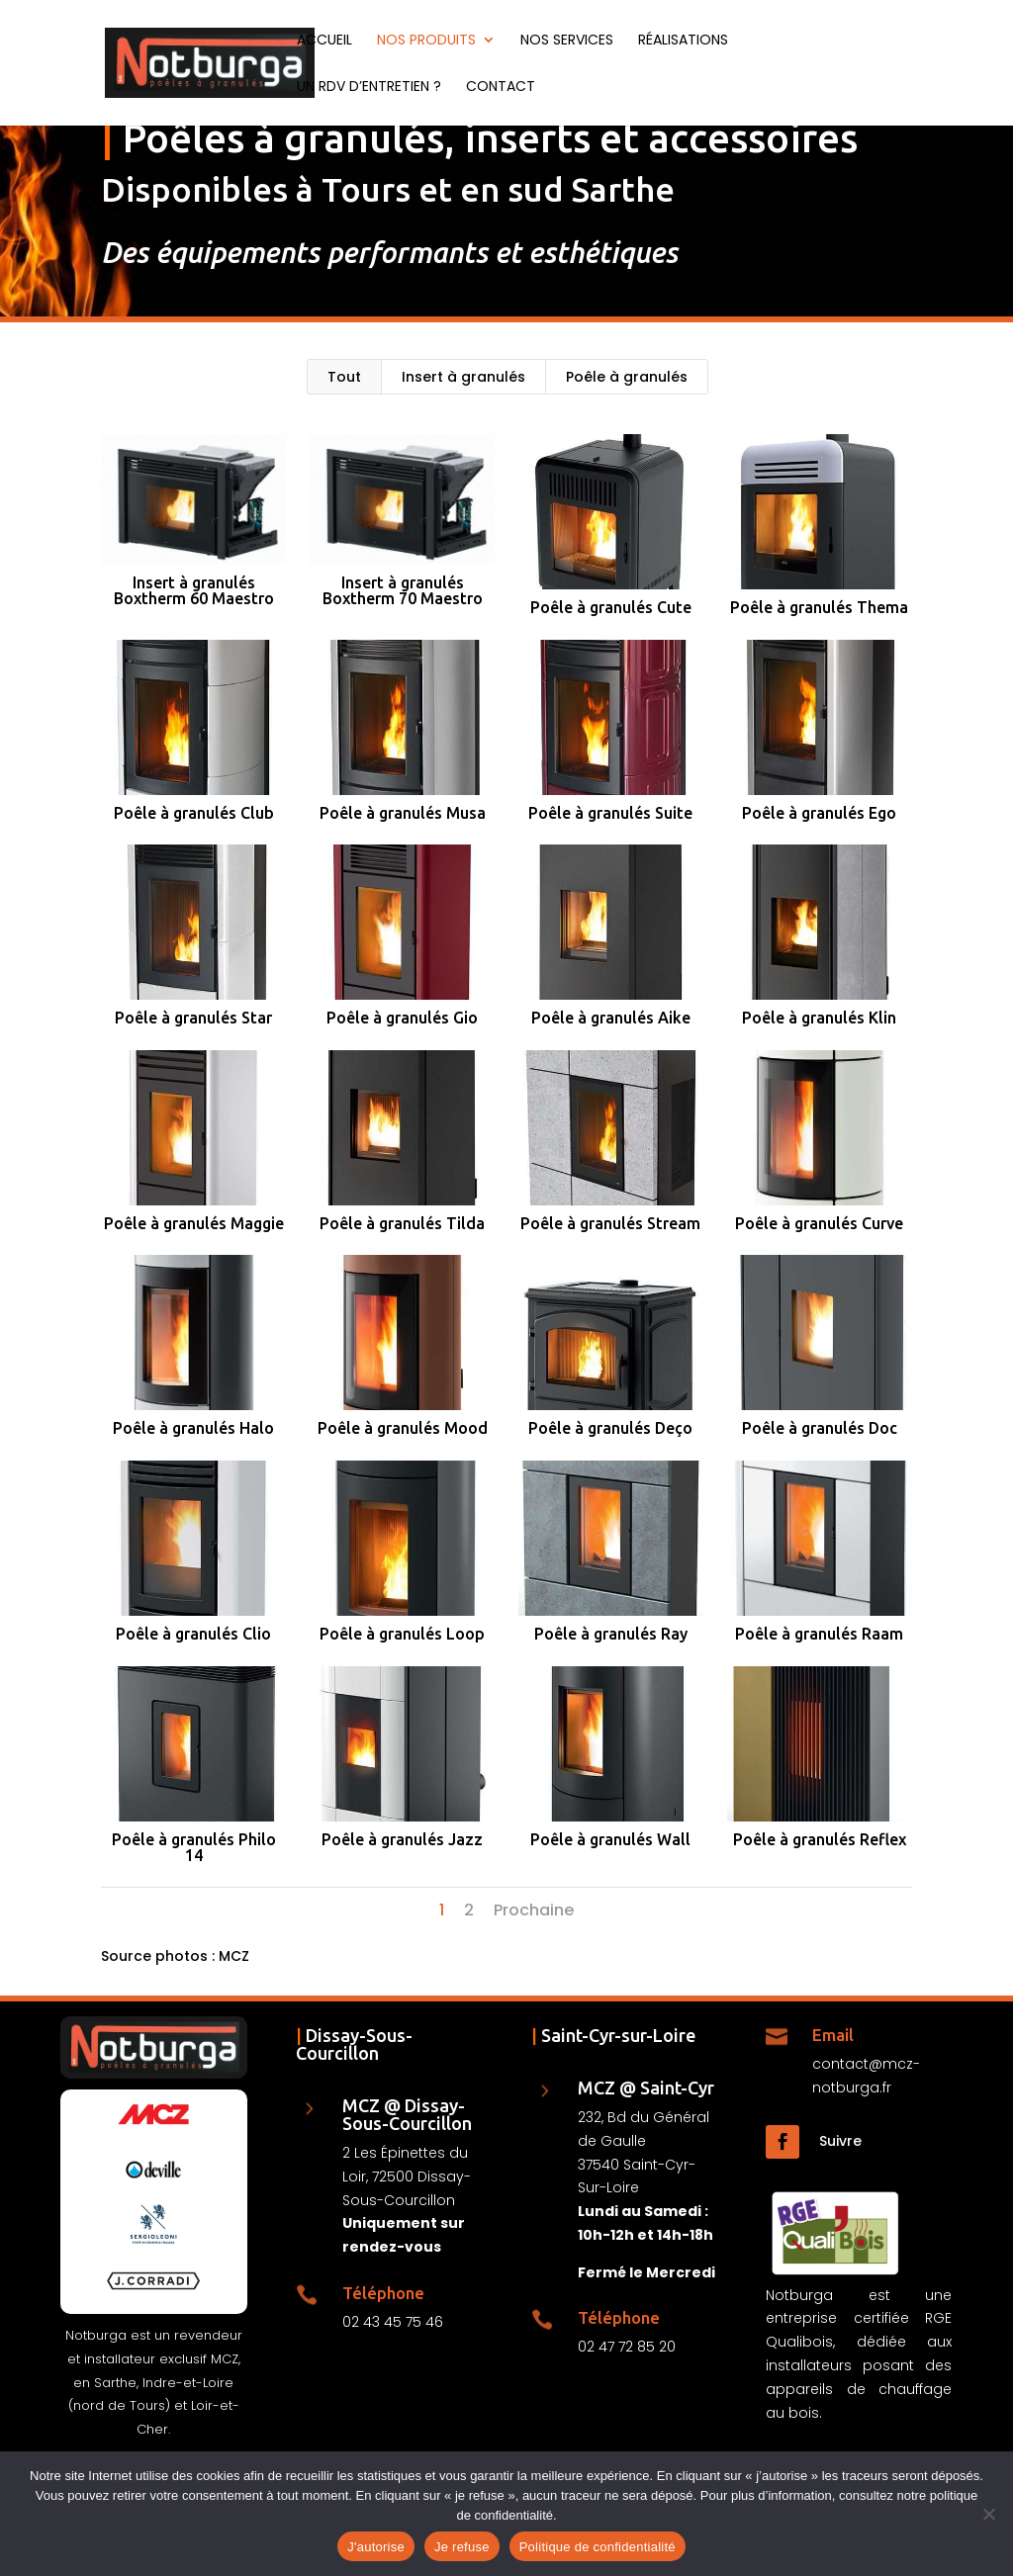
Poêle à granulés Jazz (401, 1839)
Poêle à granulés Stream (610, 1223)
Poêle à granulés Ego (819, 813)
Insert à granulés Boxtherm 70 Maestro (402, 590)
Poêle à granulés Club (193, 813)
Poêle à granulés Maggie (193, 1223)
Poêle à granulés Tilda (401, 1223)
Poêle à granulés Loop (401, 1634)
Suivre (840, 2141)
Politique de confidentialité (597, 2546)
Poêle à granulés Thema (819, 607)
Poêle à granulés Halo (192, 1428)
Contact (500, 87)
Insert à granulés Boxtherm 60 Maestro (193, 590)
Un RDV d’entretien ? (369, 87)
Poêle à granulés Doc (818, 1428)
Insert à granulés (463, 377)
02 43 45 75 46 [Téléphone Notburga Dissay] (392, 2322)
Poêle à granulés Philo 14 (193, 1847)
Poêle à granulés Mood (402, 1428)
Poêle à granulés (627, 377)
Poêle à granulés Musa (402, 813)
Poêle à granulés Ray (610, 1634)
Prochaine (534, 1910)
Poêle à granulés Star (192, 1017)
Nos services (566, 41)
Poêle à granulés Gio (401, 1017)
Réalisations (683, 41)
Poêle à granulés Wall (610, 1839)
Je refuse (462, 2546)
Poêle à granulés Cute (610, 607)
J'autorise (376, 2546)
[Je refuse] (988, 2514)
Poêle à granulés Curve (819, 1223)
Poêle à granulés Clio (192, 1634)
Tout (344, 377)
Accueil (324, 41)
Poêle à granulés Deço (610, 1428)
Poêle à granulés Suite (610, 813)
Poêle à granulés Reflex (818, 1839)
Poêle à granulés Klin (819, 1017)
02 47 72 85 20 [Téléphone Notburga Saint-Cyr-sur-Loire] (627, 2346)
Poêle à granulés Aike (610, 1017)
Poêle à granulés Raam (819, 1634)
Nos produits (426, 41)
